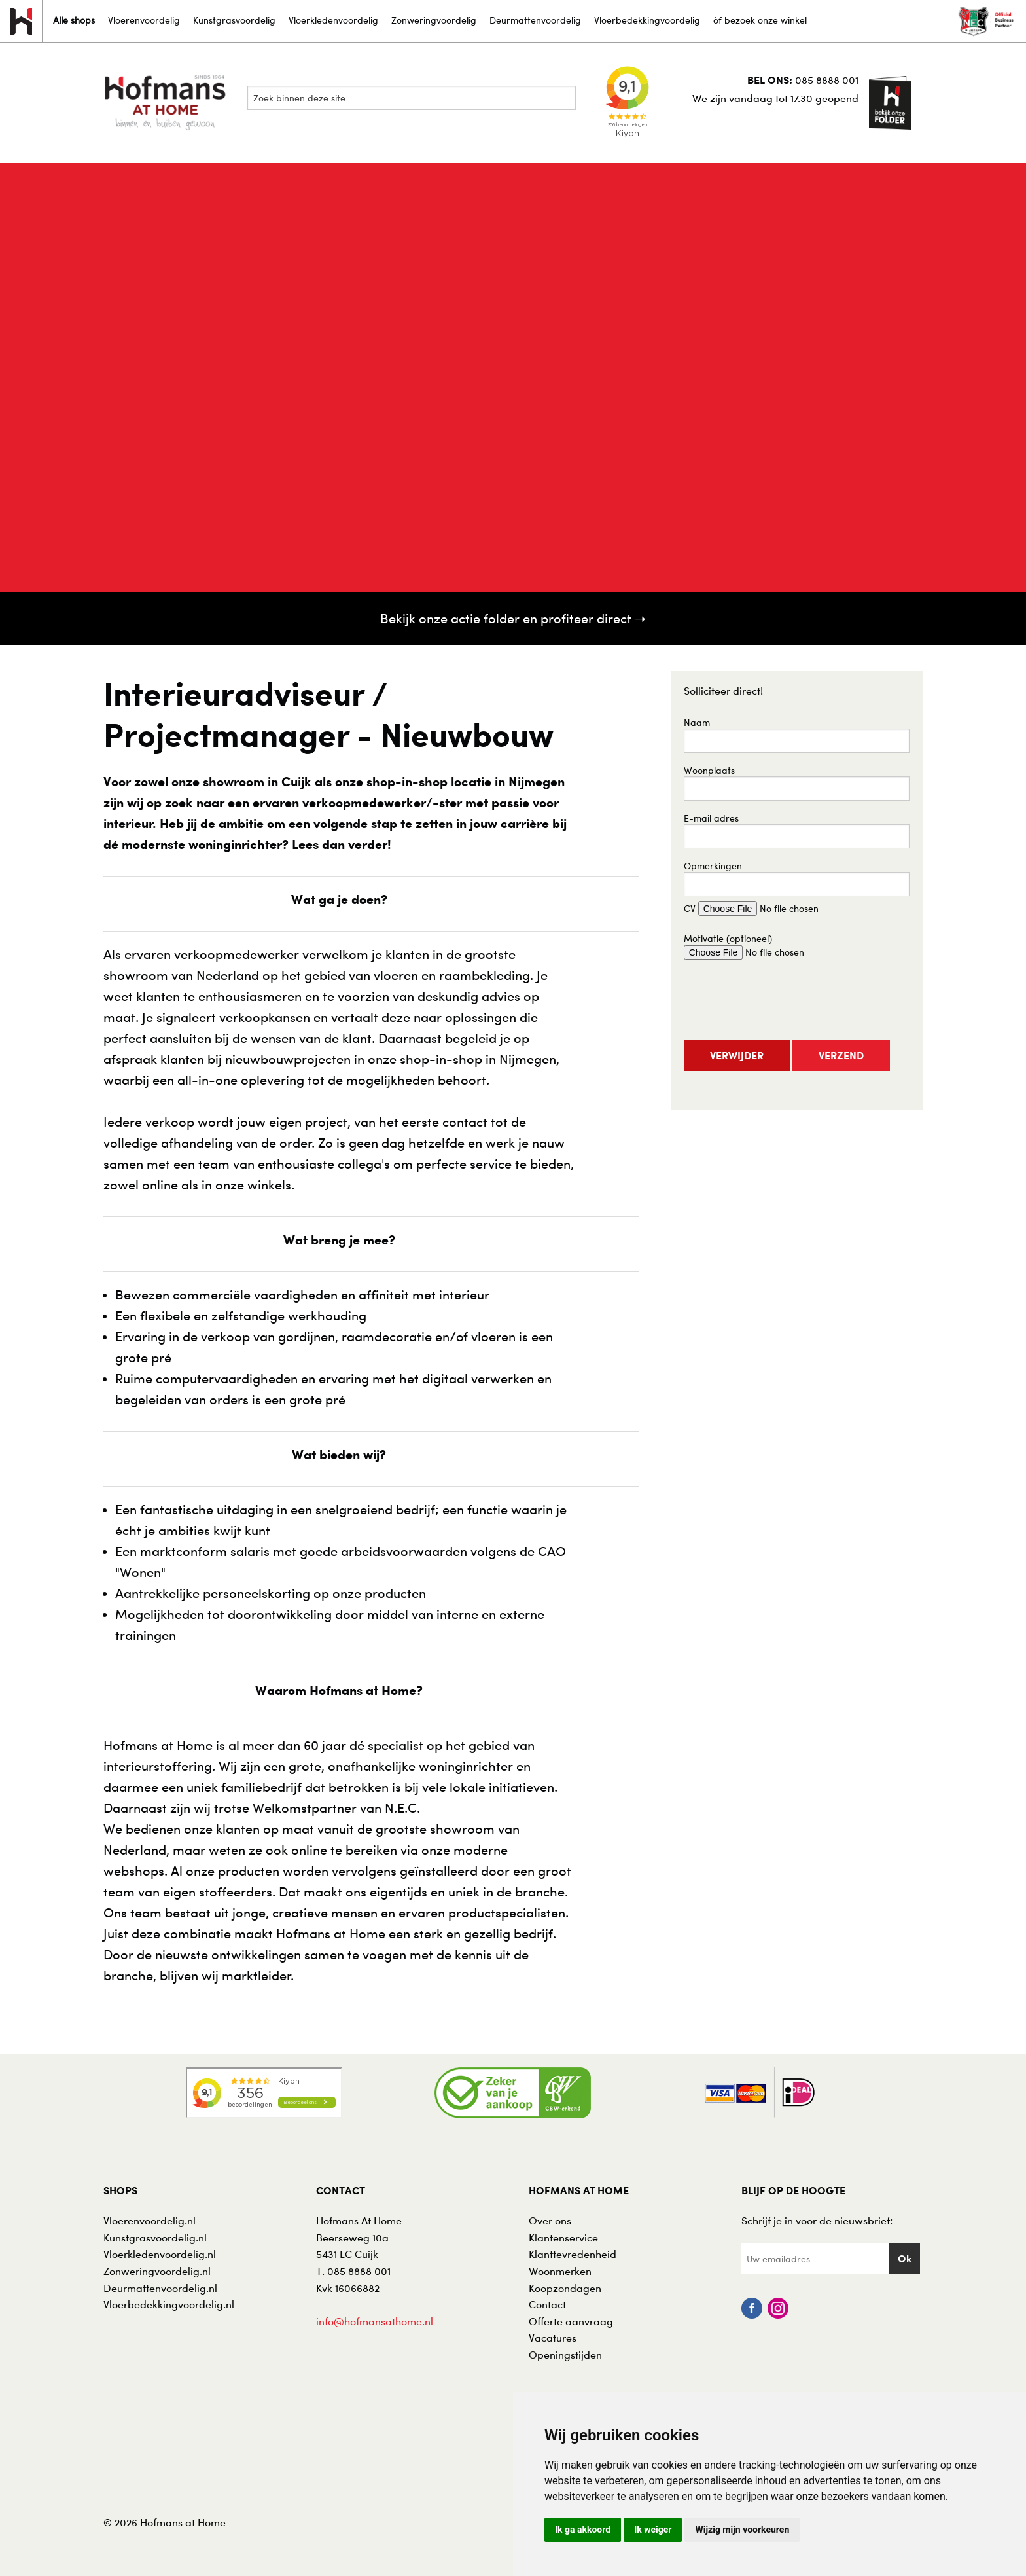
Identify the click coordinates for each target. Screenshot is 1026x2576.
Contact (547, 2304)
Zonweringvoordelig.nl (157, 2270)
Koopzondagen (565, 2288)
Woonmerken (560, 2270)
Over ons (550, 2220)
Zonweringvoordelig (433, 20)
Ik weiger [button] (652, 2529)
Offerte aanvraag (571, 2321)
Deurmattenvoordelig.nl (160, 2288)
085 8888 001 (826, 79)
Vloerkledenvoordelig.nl (159, 2253)
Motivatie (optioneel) (759, 946)
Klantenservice (563, 2237)
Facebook (751, 2308)
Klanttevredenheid (572, 2253)
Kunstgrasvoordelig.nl (155, 2237)
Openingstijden (565, 2354)
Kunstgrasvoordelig (234, 20)
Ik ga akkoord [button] (582, 2529)
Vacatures (552, 2337)
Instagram (778, 2308)
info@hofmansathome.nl (374, 2321)
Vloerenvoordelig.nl (149, 2220)
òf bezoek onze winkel (760, 20)
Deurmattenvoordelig (535, 20)
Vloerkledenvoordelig (333, 20)
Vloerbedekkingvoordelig (647, 20)
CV (766, 908)
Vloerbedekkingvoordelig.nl (168, 2304)
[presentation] (783, 1000)
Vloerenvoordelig (144, 20)
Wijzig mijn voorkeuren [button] (742, 2529)
